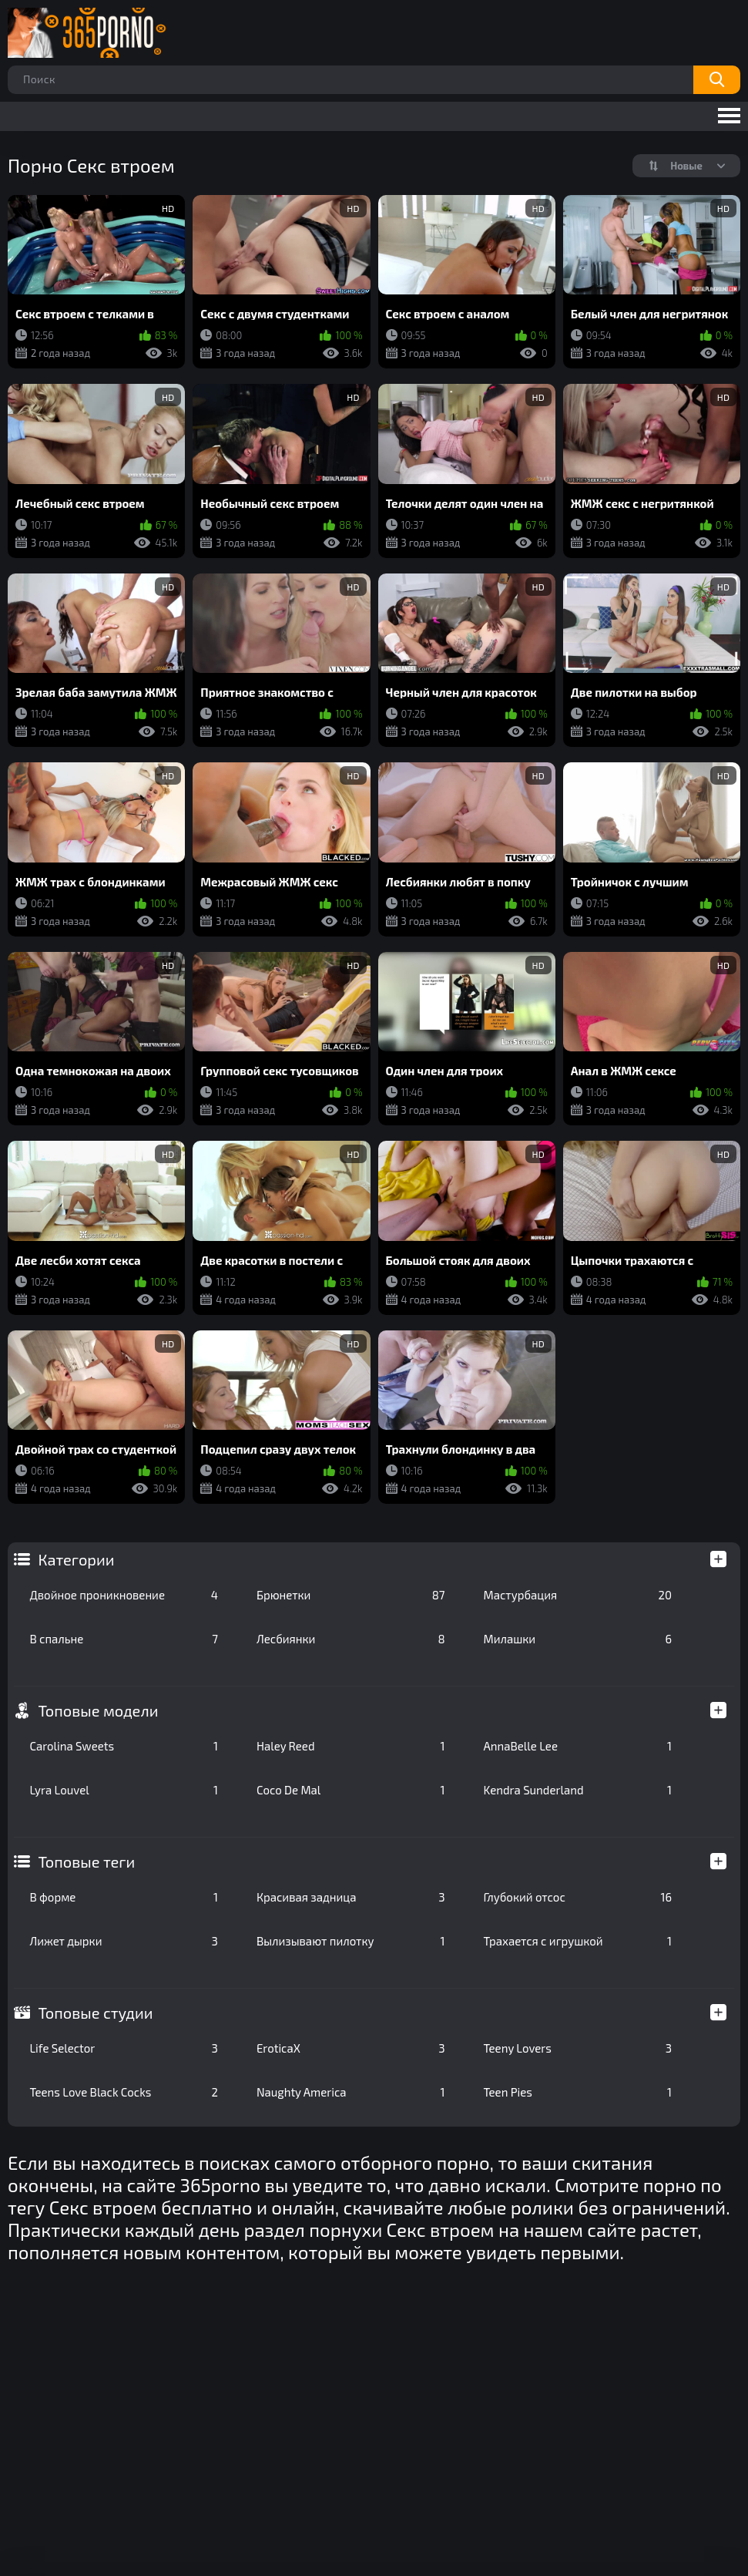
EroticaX (351, 2048)
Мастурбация (578, 1595)
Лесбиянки (351, 1639)
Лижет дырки (123, 1941)
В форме (123, 1897)
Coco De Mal (351, 1790)
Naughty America (351, 2092)
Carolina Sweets (123, 1746)
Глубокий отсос (578, 1897)
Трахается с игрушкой (578, 1941)
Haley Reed (351, 1746)
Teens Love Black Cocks (123, 2092)
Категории (76, 1559)
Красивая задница (351, 1897)
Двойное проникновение (123, 1595)
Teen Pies (578, 2092)
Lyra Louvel (123, 1790)
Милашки (578, 1639)
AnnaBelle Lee (578, 1746)
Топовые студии (95, 2012)
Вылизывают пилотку (351, 1941)
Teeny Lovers (578, 2048)
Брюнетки (351, 1595)
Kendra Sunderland (578, 1790)
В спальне (123, 1639)
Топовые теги (86, 1861)
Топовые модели (98, 1710)
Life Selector (123, 2048)
